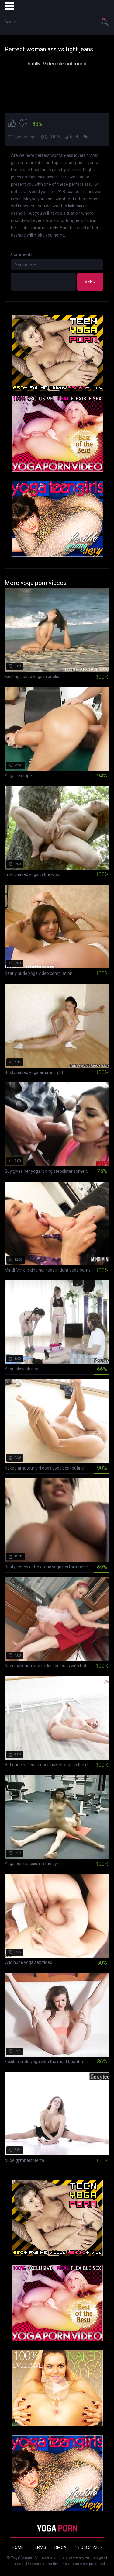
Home (18, 2547)
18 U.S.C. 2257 (88, 2547)
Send (90, 281)
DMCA (60, 2547)
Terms (39, 2547)
